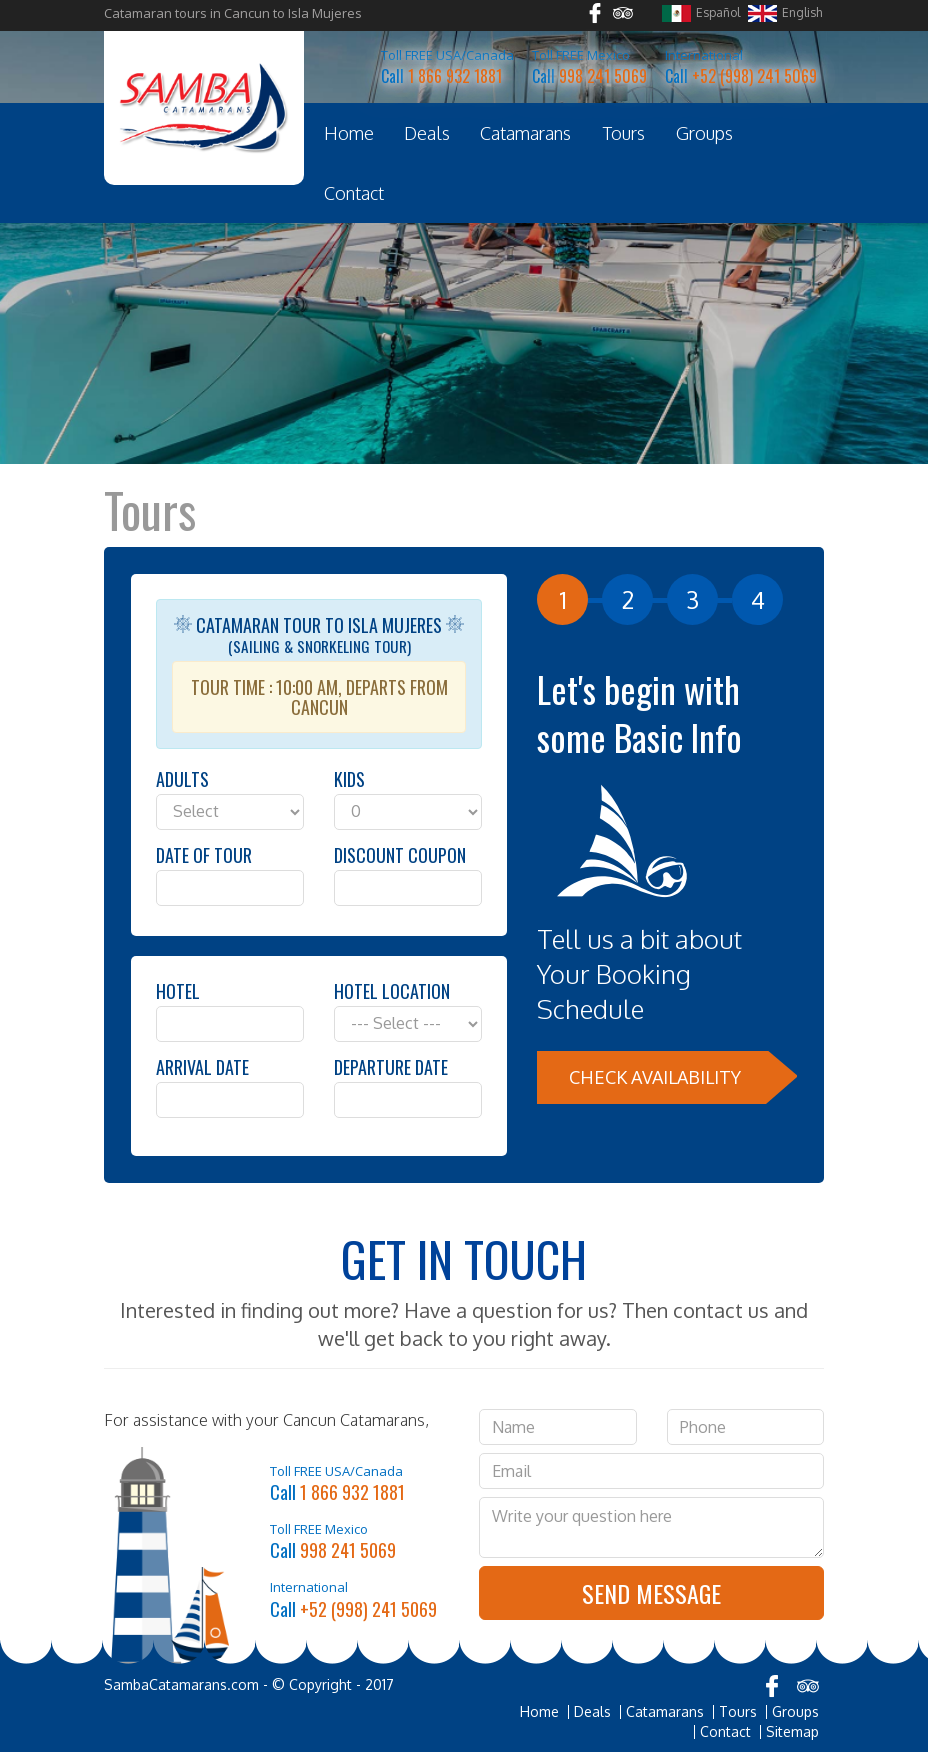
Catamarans (525, 133)
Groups (704, 133)
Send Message (651, 1593)
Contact (354, 193)
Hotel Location (392, 991)
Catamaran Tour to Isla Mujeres (319, 672)
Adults (182, 779)
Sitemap (792, 1732)
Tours (624, 133)
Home (349, 133)
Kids (349, 779)
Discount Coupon (400, 855)
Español (701, 13)
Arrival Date (202, 1067)
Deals (427, 133)
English (785, 13)
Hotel (178, 991)
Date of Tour (204, 855)
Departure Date (391, 1067)
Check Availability (655, 1077)
